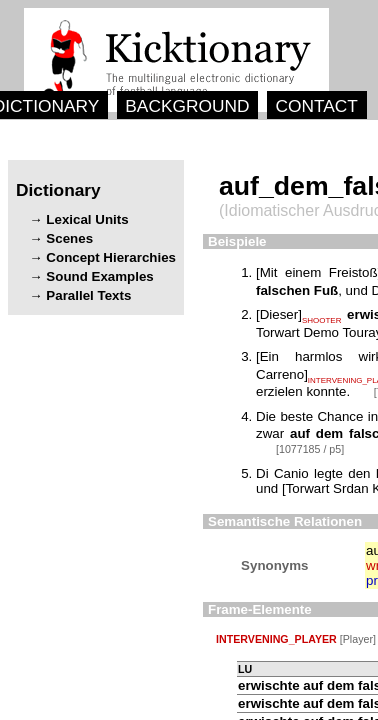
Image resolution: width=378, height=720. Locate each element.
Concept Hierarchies (111, 257)
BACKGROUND (187, 106)
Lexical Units (87, 219)
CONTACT (316, 106)
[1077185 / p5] (310, 449)
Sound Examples (99, 276)
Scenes (69, 238)
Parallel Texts (88, 295)
